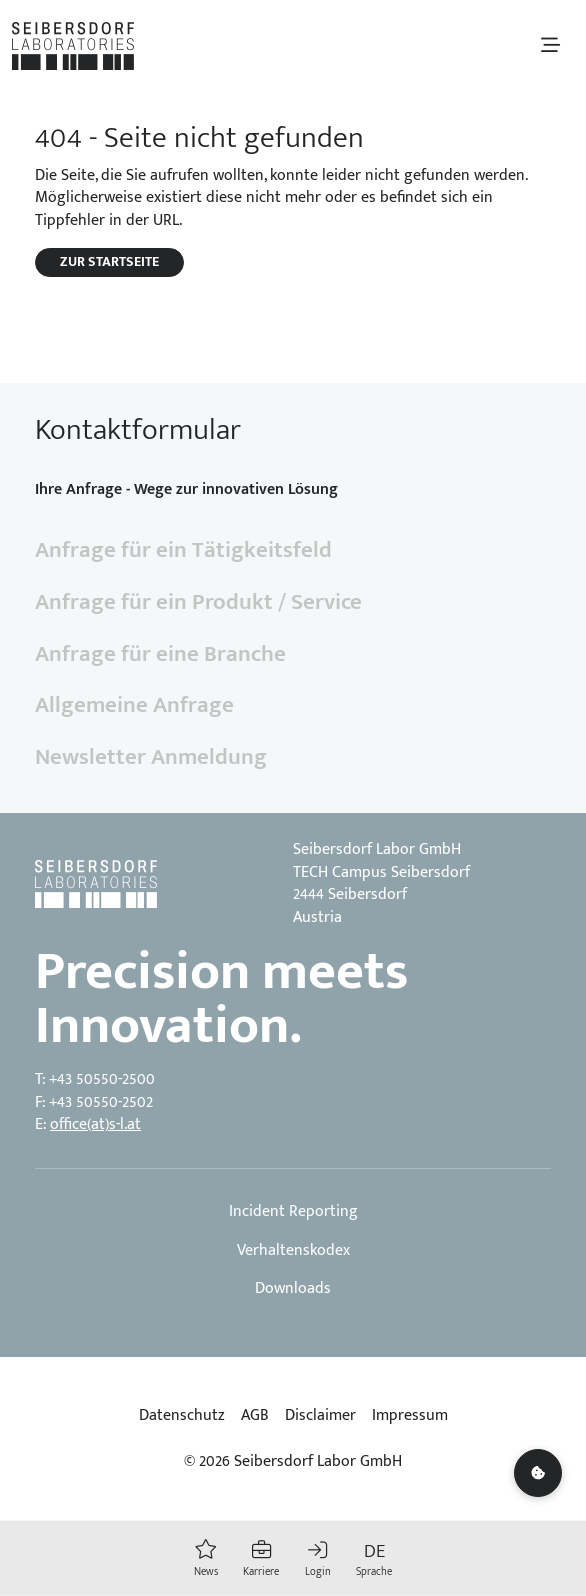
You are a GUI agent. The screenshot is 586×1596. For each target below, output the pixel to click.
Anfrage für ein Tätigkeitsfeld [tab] (183, 550)
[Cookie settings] (538, 1473)
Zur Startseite (109, 262)
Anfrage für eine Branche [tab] (160, 654)
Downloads (293, 1289)
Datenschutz (182, 1416)
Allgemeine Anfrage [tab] (134, 705)
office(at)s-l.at (95, 1124)
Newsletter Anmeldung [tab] (151, 757)
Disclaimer (320, 1416)
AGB (255, 1416)
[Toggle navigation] (550, 45)
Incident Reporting (293, 1212)
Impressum (410, 1416)
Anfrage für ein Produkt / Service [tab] (198, 602)
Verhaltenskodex (293, 1251)
